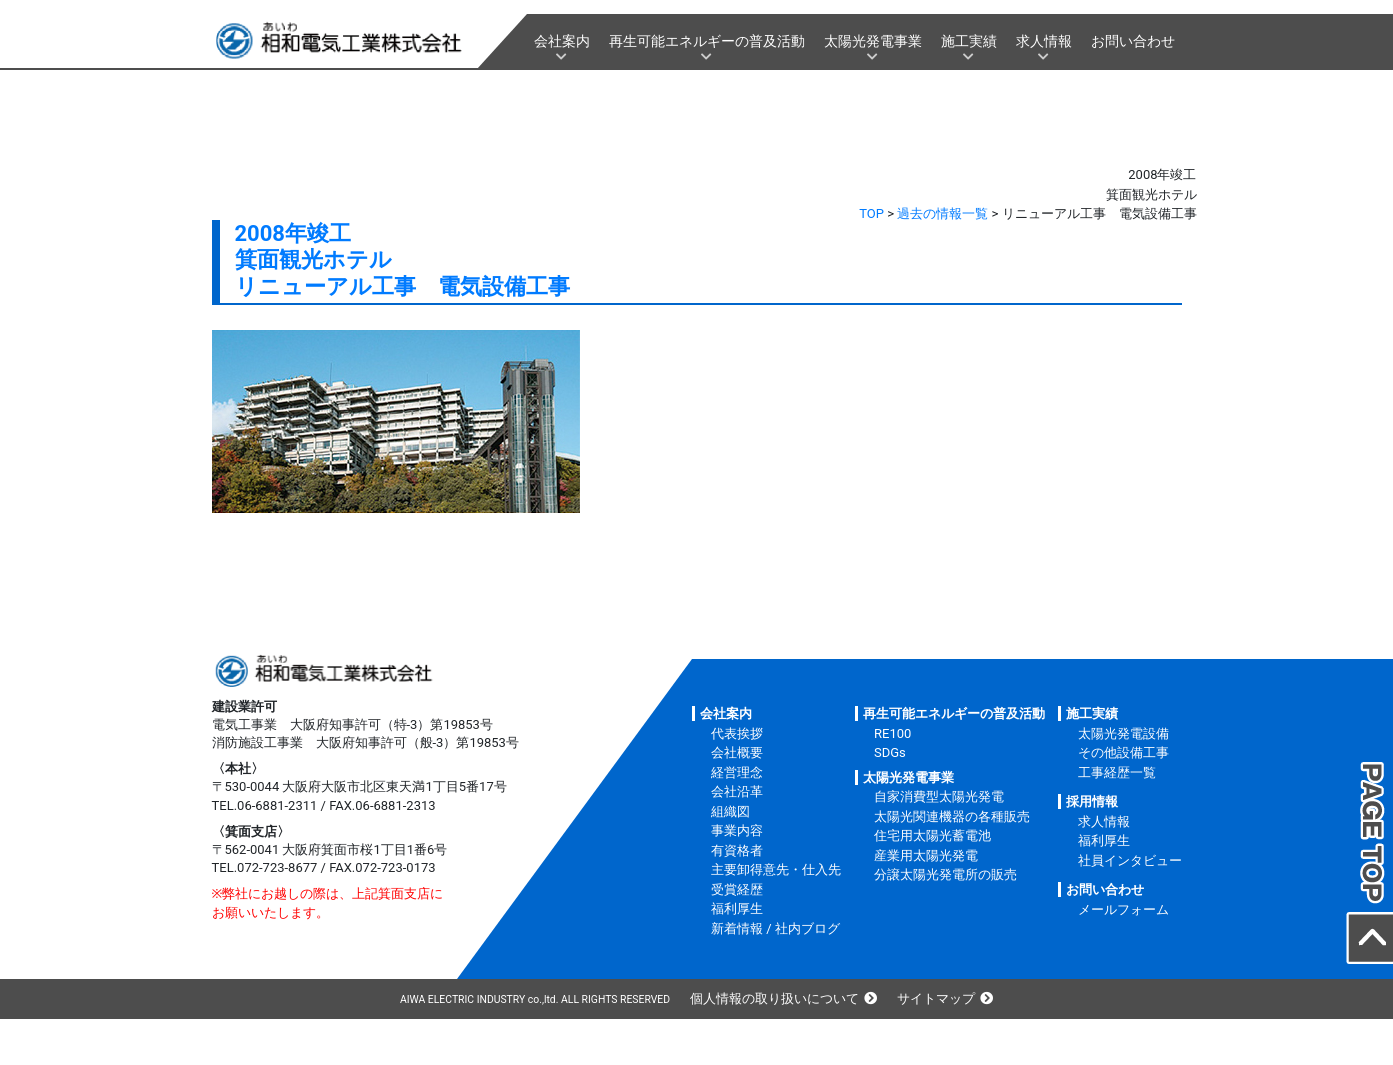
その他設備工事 (1123, 752)
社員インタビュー (1130, 860)
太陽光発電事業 (873, 41)
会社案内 (562, 41)
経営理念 (737, 772)
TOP (871, 213)
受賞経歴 (737, 889)
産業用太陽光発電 (926, 855)
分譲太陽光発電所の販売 (945, 874)
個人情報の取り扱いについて (774, 998)
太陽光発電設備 (1123, 733)
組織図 (730, 811)
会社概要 (737, 752)
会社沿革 (737, 791)
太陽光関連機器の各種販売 (952, 816)
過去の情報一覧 (942, 213)
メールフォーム (1123, 909)
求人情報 (1044, 41)
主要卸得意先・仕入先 (776, 869)
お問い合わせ (1133, 41)
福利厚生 (737, 908)
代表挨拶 (737, 733)
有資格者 (737, 850)
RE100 (892, 733)
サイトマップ (936, 998)
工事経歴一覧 (1117, 772)
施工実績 (969, 41)
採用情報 (1092, 801)
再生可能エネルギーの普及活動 (707, 41)
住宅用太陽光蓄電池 (932, 835)
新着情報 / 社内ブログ (775, 928)
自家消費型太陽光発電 (939, 796)
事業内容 (737, 830)
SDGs (890, 752)
